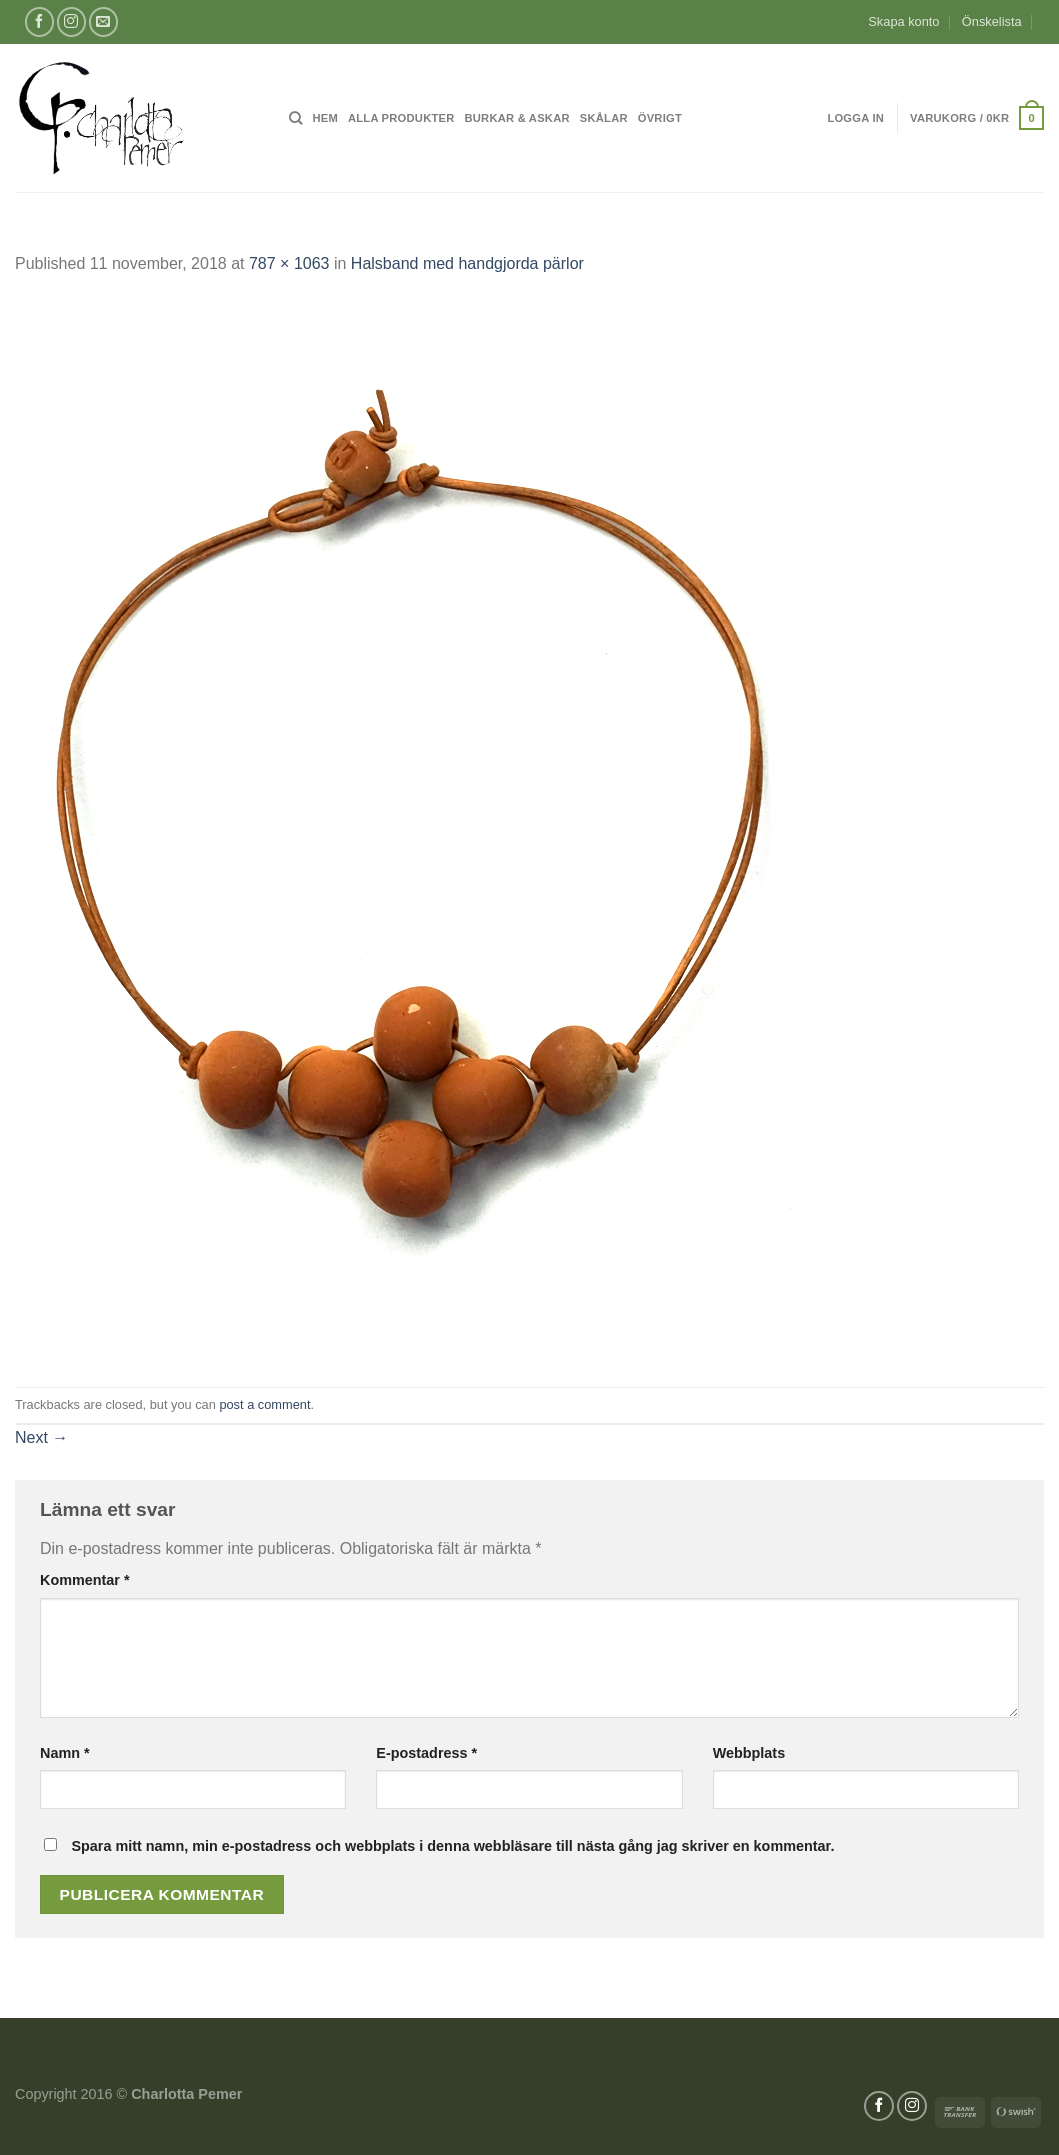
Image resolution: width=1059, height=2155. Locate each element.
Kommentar (85, 1580)
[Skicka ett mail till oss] (103, 21)
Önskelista (992, 21)
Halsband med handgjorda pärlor (467, 263)
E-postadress (426, 1753)
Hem (325, 118)
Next (41, 1437)
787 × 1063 (289, 263)
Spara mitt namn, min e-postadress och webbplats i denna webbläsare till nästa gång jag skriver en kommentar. (452, 1846)
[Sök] (295, 118)
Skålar (604, 118)
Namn (65, 1753)
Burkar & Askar (517, 118)
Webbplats (749, 1753)
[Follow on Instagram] (71, 21)
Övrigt (660, 118)
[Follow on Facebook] (39, 21)
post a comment (264, 1404)
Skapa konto (903, 21)
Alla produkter (401, 118)
